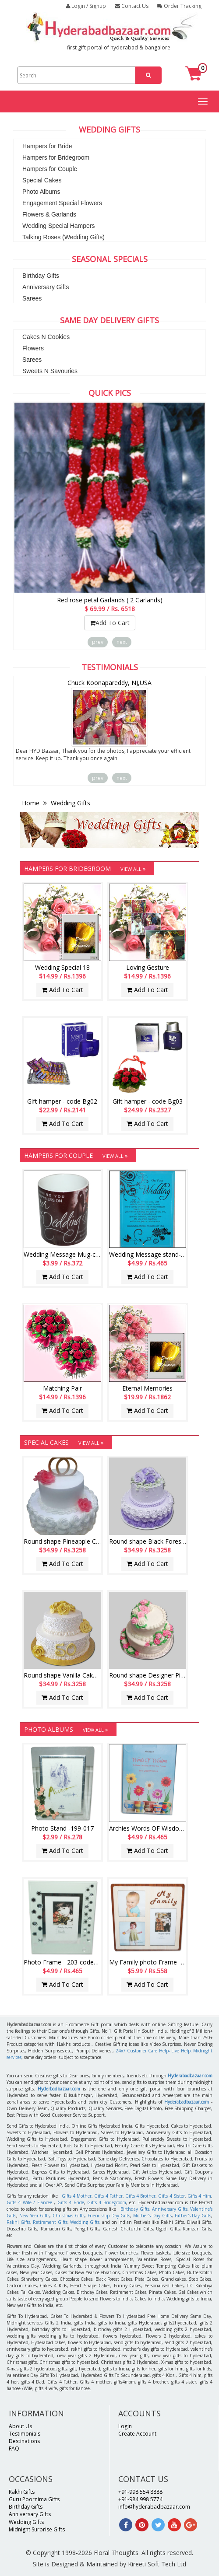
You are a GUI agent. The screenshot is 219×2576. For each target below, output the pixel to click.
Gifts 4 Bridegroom (106, 2202)
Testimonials (24, 2433)
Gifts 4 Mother (77, 2196)
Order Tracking (179, 6)
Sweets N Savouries (50, 370)
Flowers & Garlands (49, 214)
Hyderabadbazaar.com (190, 2076)
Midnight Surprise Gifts (37, 2529)
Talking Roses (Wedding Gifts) (63, 237)
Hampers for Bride (47, 146)
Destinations (24, 2441)
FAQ (14, 2448)
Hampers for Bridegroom (55, 157)
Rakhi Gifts (18, 2222)
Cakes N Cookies (46, 336)
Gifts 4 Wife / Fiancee (29, 2202)
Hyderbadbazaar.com (59, 2089)
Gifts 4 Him (199, 2196)
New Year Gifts (34, 2215)
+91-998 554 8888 (140, 2492)
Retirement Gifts (50, 2222)
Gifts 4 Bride (70, 2202)
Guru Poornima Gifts (34, 2499)
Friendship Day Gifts (109, 2215)
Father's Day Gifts (193, 2215)
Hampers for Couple (49, 168)
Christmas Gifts (69, 2215)
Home (31, 803)
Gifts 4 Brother (140, 2196)
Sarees (32, 298)
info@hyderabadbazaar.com (154, 2506)
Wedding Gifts (69, 803)
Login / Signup (86, 6)
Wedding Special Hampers (58, 225)
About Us (20, 2426)
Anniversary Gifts (45, 286)
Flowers (33, 348)
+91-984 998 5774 (140, 2499)
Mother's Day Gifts (152, 2215)
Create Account (137, 2433)
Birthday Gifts (40, 275)
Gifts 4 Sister (171, 2196)
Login (125, 2426)
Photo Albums (41, 191)
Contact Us (131, 6)
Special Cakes (42, 180)
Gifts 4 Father (108, 2196)
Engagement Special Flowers (62, 202)
